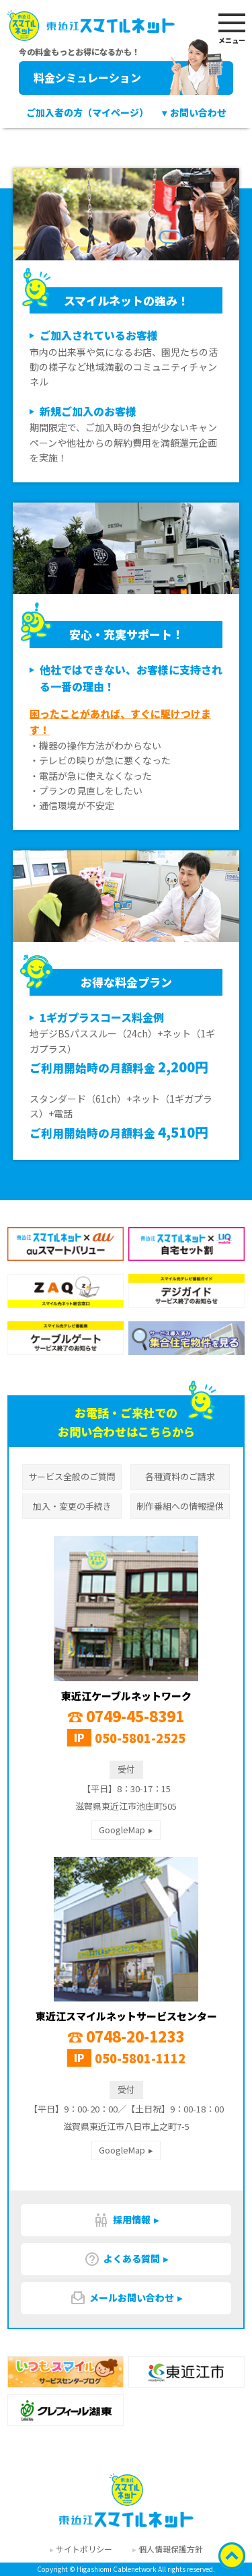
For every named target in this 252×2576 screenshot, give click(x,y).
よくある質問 (122, 2259)
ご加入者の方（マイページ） (87, 112)
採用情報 (122, 2220)
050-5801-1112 (140, 2058)
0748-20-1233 (126, 2036)
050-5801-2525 (140, 1737)
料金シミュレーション (129, 78)
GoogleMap (122, 1829)
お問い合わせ (198, 112)
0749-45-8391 (126, 1715)
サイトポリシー (84, 2548)
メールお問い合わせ (122, 2298)
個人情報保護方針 (170, 2548)
